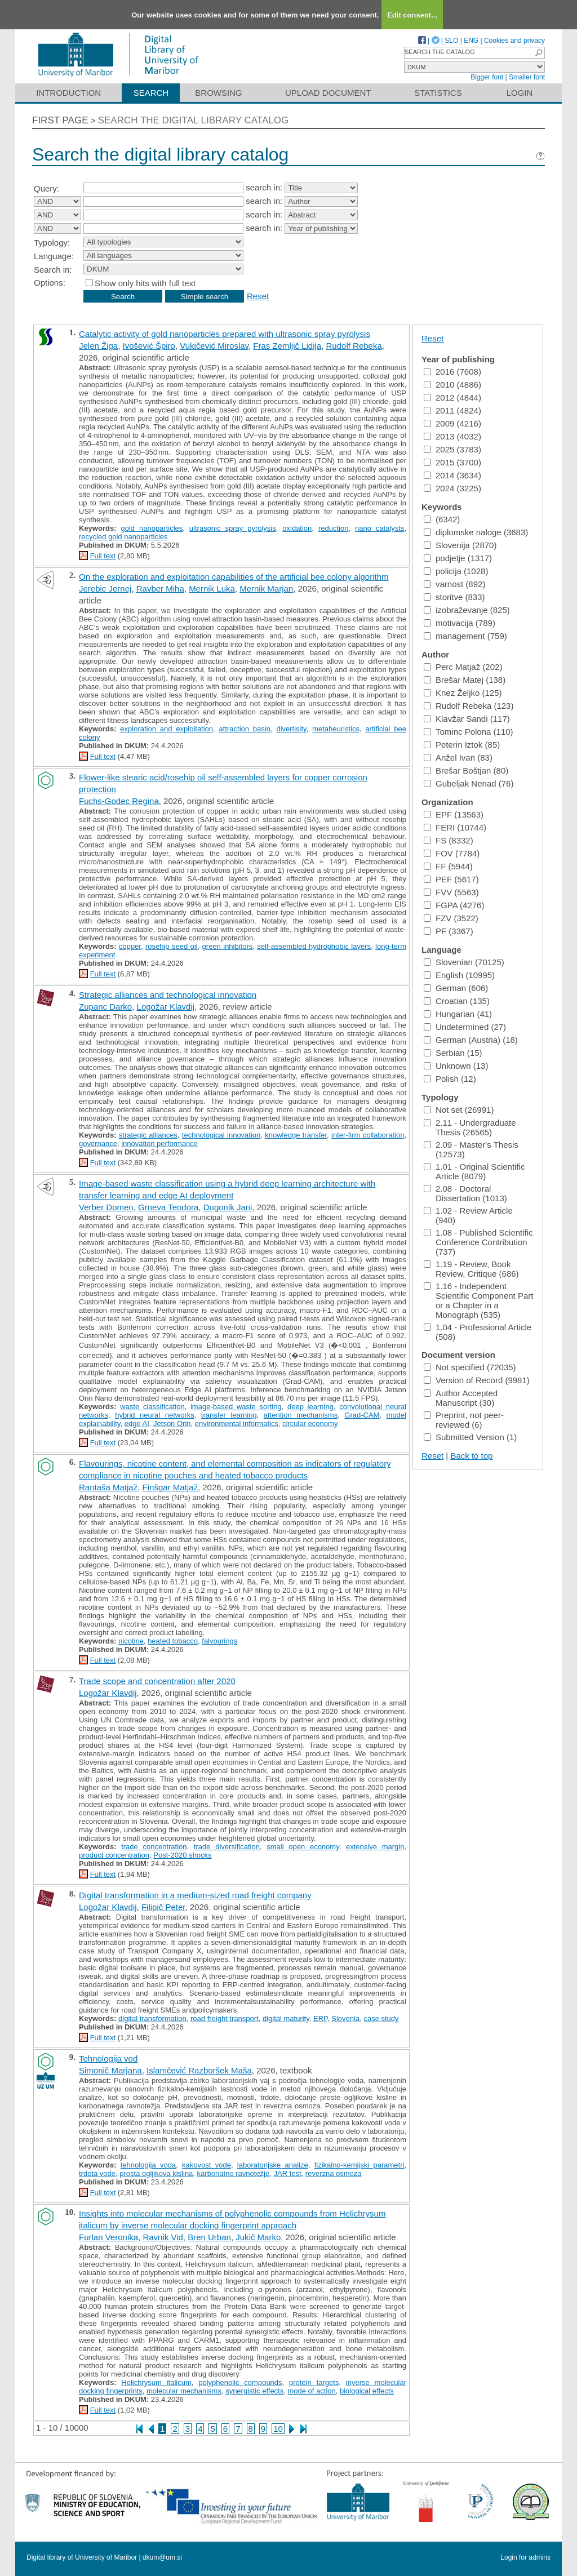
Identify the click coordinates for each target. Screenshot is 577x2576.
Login (520, 92)
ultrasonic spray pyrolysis (232, 528)
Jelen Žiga (98, 345)
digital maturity (286, 2018)
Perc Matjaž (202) (463, 667)
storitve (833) (454, 597)
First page (60, 120)
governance (98, 1143)
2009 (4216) (452, 423)
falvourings (219, 1641)
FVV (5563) (451, 892)
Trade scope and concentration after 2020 (157, 1681)
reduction (333, 528)
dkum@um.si (162, 2557)
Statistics (437, 92)
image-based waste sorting (236, 1406)
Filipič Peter (163, 1907)
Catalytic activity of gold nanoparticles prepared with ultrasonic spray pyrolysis (224, 334)
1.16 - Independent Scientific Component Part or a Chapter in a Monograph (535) (478, 1300)
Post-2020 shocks (182, 1855)
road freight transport (224, 2018)
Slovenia (345, 2018)
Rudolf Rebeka (354, 345)
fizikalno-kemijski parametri (359, 2165)
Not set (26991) (459, 1109)
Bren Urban (209, 2237)
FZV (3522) (451, 918)
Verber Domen (106, 1207)
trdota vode (97, 2173)
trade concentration (154, 1846)
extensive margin (375, 1846)
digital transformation (152, 2018)
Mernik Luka (212, 588)
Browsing (218, 92)
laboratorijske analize (272, 2165)
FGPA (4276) (454, 905)
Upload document (328, 92)
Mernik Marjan (266, 588)
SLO (451, 41)
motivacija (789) (459, 623)
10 (278, 2428)
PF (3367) (448, 931)
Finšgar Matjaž (170, 1487)
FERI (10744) (455, 827)
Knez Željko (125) (463, 693)
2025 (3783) (452, 449)
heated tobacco (173, 1641)
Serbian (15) (453, 1053)
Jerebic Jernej (105, 588)
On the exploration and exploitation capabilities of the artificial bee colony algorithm (234, 576)
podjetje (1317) (458, 558)
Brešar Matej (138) (464, 680)
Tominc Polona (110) (468, 731)
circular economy (310, 1423)
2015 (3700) (452, 462)
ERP (320, 2018)
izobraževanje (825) (467, 610)
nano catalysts (379, 528)
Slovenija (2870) (460, 545)
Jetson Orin (171, 1423)
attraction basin (244, 729)
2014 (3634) (452, 475)
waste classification (152, 1406)
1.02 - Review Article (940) (468, 1215)
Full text (103, 556)
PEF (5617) (451, 879)
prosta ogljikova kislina (156, 2173)
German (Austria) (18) (471, 1040)
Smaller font (527, 77)
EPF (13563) (453, 814)
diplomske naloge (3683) (476, 532)
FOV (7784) (452, 853)
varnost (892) (454, 584)
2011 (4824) (452, 410)
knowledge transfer (296, 1135)
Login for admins (525, 2557)
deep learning (310, 1406)
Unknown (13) (456, 1066)
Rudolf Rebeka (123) (468, 705)
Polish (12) (450, 1078)
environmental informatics (236, 1423)
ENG (471, 41)
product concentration (114, 1855)
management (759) (465, 636)
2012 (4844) (452, 397)
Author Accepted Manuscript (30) (461, 1397)
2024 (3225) (452, 488)
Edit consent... (412, 15)
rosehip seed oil (171, 946)
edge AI (137, 1423)
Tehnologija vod (108, 2058)
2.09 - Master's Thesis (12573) (471, 1149)
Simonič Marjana (110, 2070)
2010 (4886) (452, 384)
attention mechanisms (301, 1415)
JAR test (287, 2173)
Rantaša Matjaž (108, 1487)
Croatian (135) (457, 1001)
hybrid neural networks (154, 1415)
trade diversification (227, 1846)
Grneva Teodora (168, 1207)
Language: (54, 256)
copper (130, 946)
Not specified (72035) (470, 1367)
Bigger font (487, 77)
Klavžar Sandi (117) (467, 718)
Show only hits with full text (145, 283)
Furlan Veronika (108, 2237)
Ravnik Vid (163, 2237)
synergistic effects (254, 2391)
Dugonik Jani (227, 1207)
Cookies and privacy (514, 41)
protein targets (314, 2382)
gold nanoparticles (152, 528)
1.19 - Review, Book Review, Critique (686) (471, 1268)
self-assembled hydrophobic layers (314, 946)
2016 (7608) (452, 371)
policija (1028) (456, 571)
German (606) (456, 988)
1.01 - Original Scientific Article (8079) (474, 1171)
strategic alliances (148, 1135)
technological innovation (221, 1135)
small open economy (303, 1846)
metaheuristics (335, 729)
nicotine (131, 1641)
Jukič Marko (258, 2237)
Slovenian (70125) (464, 962)
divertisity (291, 729)
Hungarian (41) (458, 1014)
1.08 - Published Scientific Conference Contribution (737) (478, 1242)
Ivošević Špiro (149, 345)
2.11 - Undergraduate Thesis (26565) (470, 1127)
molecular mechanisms (184, 2391)
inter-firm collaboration (367, 1135)
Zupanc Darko (105, 1006)
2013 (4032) (452, 436)
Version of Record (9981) (477, 1380)
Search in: (53, 269)
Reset (258, 296)
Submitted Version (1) (470, 1437)
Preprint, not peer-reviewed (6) (464, 1419)
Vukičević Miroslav (214, 345)
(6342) (442, 519)
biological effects (367, 2391)
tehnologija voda (148, 2165)
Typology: (52, 242)
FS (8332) (448, 840)
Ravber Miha (160, 588)
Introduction (68, 92)
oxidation (297, 528)
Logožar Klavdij (166, 1006)
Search (151, 92)
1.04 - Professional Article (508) (477, 1332)
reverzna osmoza (333, 2173)
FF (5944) (448, 866)
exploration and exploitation (166, 729)
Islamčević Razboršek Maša (199, 2070)
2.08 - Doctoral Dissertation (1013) (465, 1193)
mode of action (311, 2391)
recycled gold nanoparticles (123, 536)
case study (380, 2018)
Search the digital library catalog (193, 120)
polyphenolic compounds (240, 2382)
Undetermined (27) (465, 1027)
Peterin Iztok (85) (462, 744)
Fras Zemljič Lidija (287, 345)
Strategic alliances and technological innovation (167, 995)
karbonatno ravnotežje (233, 2173)
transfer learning (229, 1415)
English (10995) (459, 975)
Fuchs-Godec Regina (119, 801)
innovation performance (159, 1143)
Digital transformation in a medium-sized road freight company (195, 1895)
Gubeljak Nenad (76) (468, 783)
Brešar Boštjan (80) (466, 770)
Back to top (471, 1455)
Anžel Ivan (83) (458, 757)
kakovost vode (206, 2165)
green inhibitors (227, 946)
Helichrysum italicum (156, 2382)
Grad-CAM (361, 1415)
